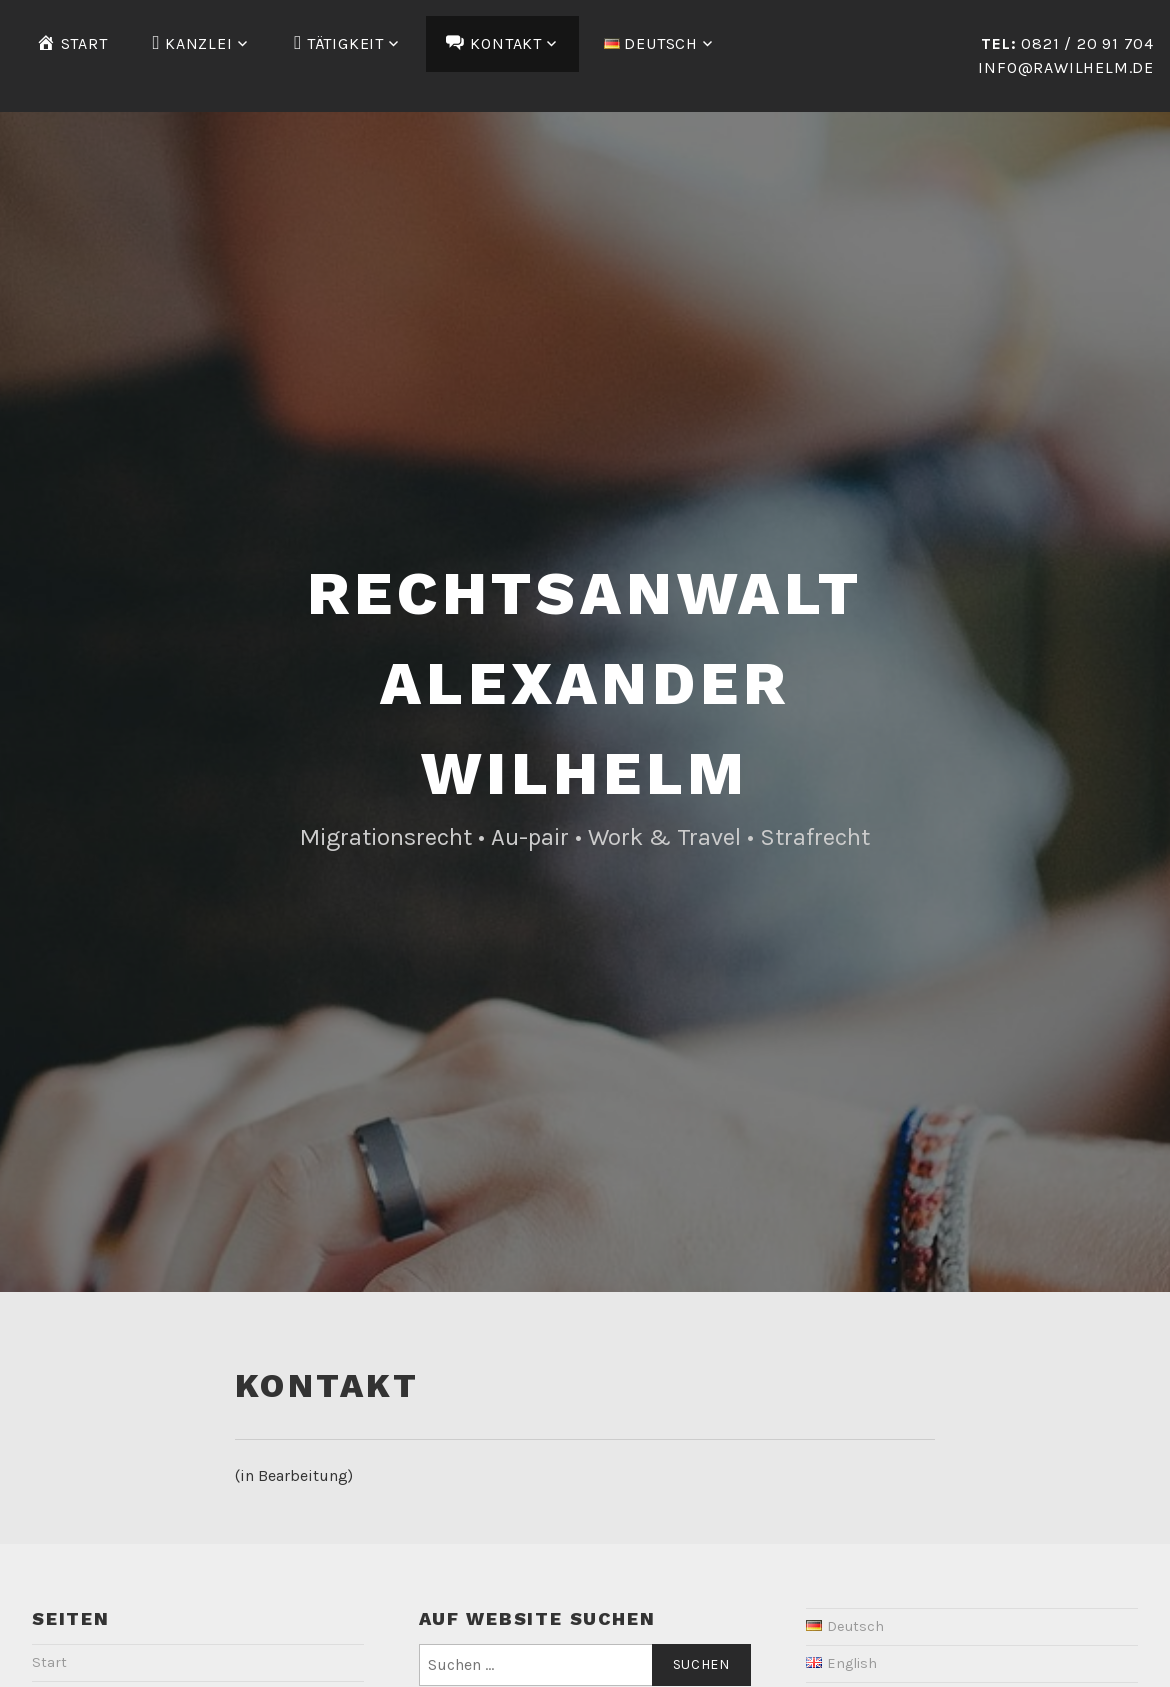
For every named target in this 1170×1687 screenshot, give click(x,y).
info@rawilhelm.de (1066, 67)
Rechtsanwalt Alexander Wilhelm (585, 683)
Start (49, 1662)
